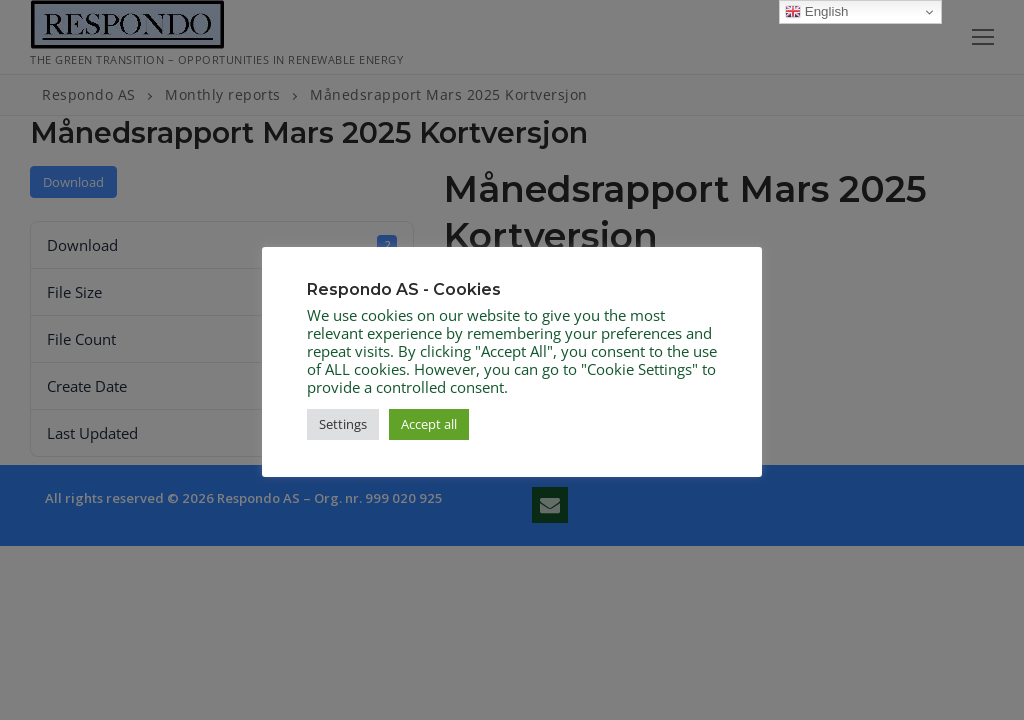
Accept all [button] (429, 424)
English (816, 12)
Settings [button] (343, 424)
